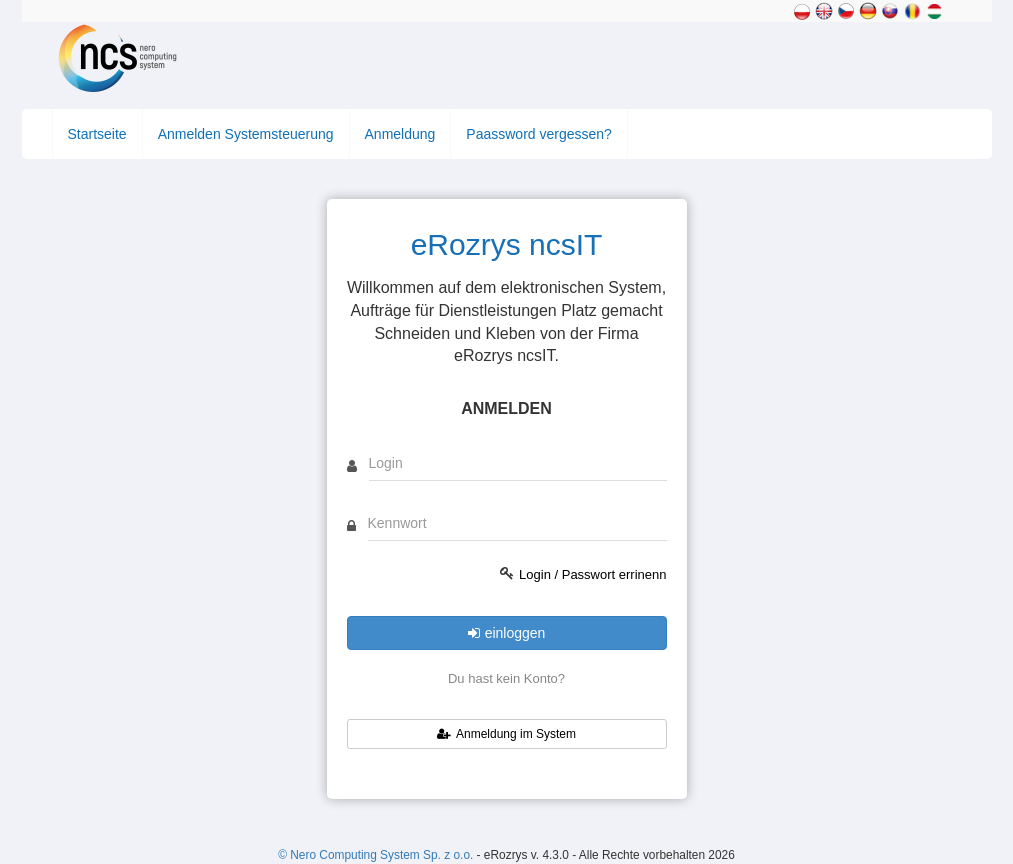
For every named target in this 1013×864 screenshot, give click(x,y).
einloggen (507, 633)
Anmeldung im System (506, 734)
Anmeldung (400, 134)
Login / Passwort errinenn (592, 574)
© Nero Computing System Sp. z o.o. (377, 855)
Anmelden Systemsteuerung (246, 134)
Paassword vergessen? (539, 134)
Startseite (97, 134)
